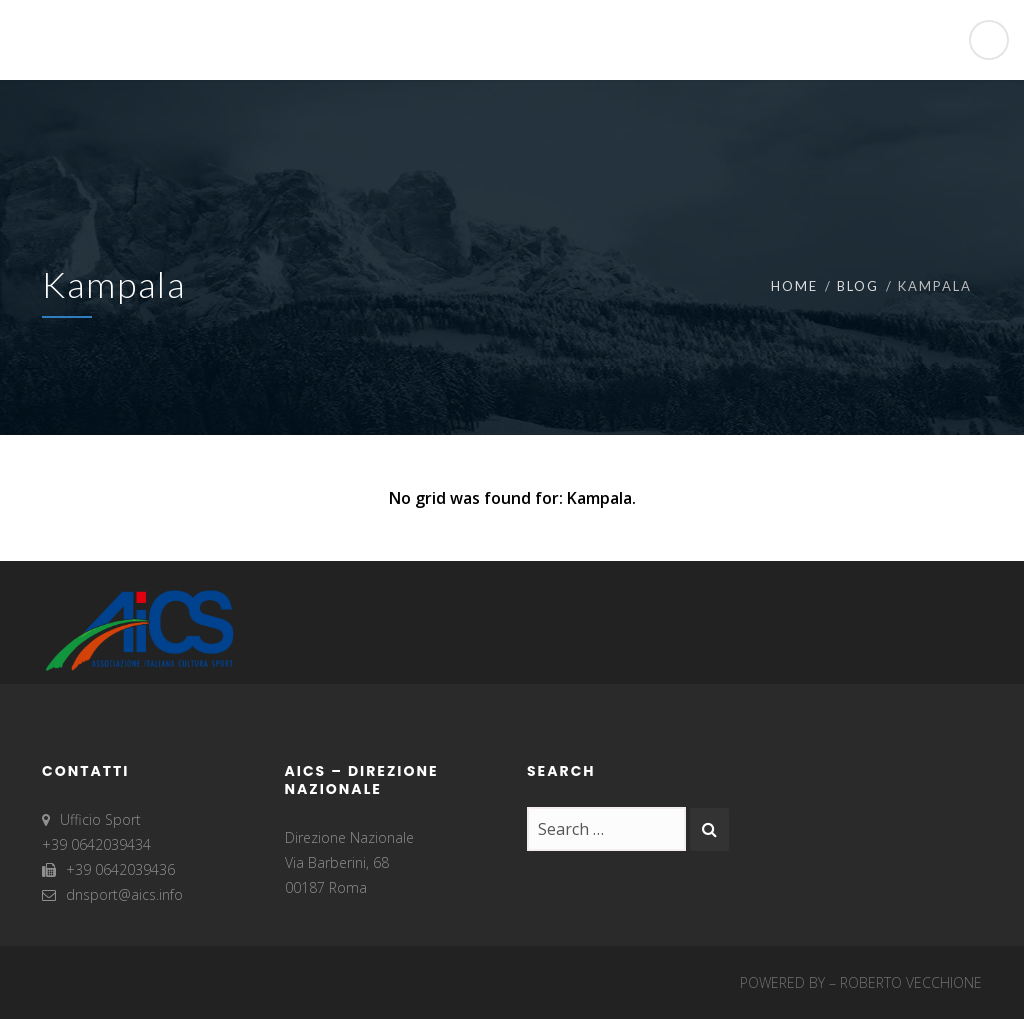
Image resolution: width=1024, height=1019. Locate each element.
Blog (858, 286)
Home (794, 286)
